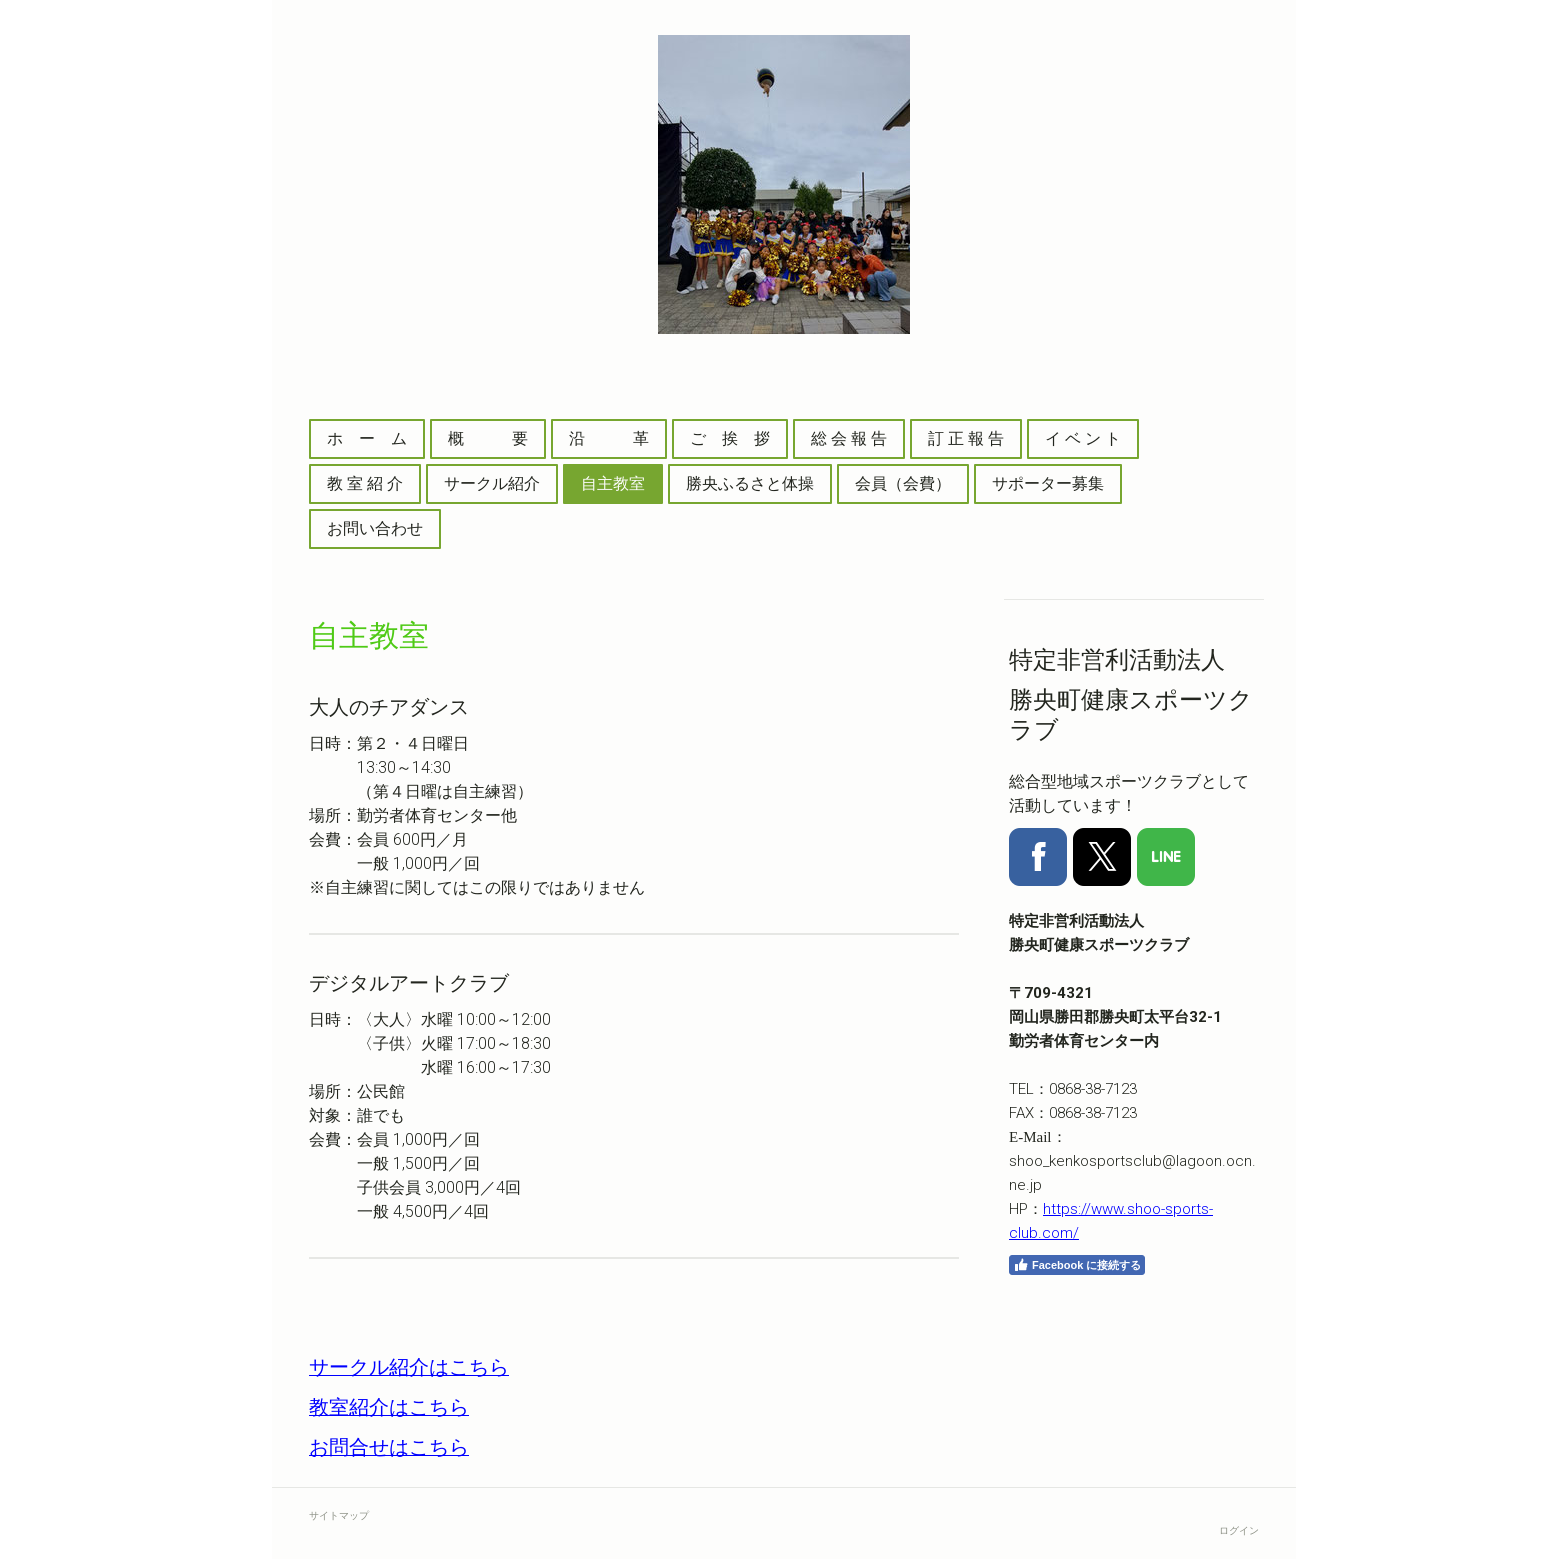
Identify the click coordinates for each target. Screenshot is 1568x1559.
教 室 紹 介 (365, 483)
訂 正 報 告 (966, 438)
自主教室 (613, 483)
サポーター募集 (1048, 483)
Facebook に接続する (1077, 1265)
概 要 (488, 438)
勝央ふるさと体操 (750, 483)
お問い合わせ (375, 528)
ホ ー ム (367, 438)
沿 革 (609, 438)
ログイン (1239, 1530)
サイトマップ (339, 1515)
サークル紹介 (492, 483)
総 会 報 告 (849, 438)
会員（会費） (903, 483)
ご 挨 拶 (730, 438)
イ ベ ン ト (1083, 438)
